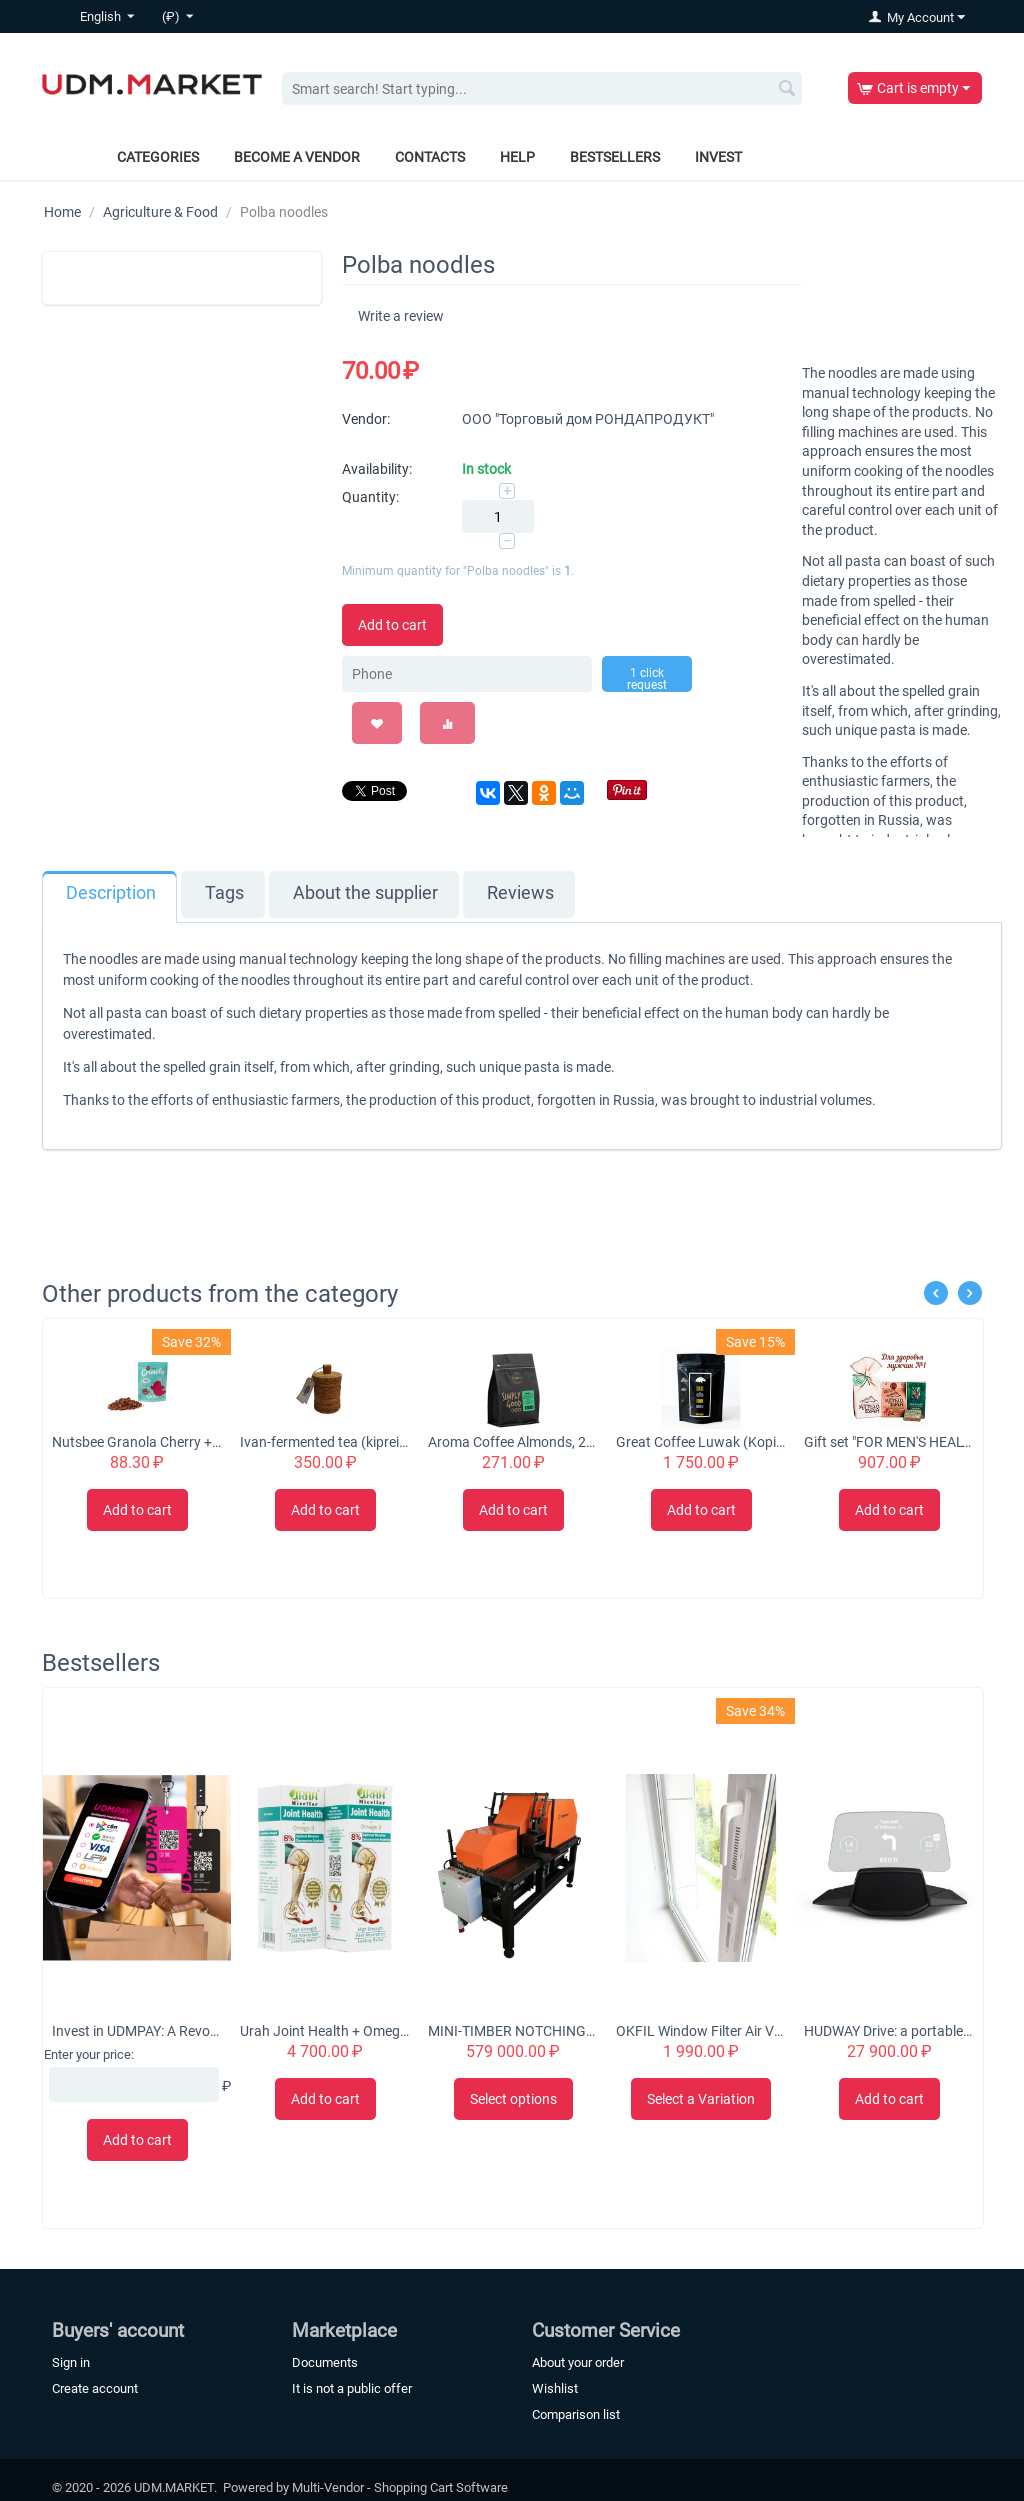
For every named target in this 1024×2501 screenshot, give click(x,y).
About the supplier (365, 893)
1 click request (647, 679)
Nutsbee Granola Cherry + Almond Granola (136, 1442)
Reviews (520, 893)
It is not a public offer (352, 2388)
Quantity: (370, 497)
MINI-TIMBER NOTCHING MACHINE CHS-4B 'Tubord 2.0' (512, 2031)
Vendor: (366, 419)
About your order (578, 2362)
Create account (95, 2388)
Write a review (401, 316)
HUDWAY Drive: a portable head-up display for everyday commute (888, 2031)
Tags (224, 893)
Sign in (71, 2362)
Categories (158, 157)
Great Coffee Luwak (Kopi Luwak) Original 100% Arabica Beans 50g (700, 1442)
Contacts (430, 157)
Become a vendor (297, 157)
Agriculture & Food (160, 212)
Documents (325, 2362)
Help (517, 157)
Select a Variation (701, 2099)
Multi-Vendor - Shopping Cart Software (400, 2487)
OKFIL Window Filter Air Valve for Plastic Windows (700, 2031)
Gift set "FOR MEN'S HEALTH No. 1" (888, 1442)
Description (111, 893)
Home (62, 212)
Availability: (377, 469)
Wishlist (555, 2388)
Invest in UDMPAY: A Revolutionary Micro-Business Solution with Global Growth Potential (136, 2031)
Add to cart (392, 625)
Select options (513, 2099)
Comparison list (576, 2414)
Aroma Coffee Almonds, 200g (512, 1442)
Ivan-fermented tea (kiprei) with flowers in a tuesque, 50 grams (324, 1442)
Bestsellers (615, 157)
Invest (718, 157)
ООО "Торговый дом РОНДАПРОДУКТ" (588, 419)
